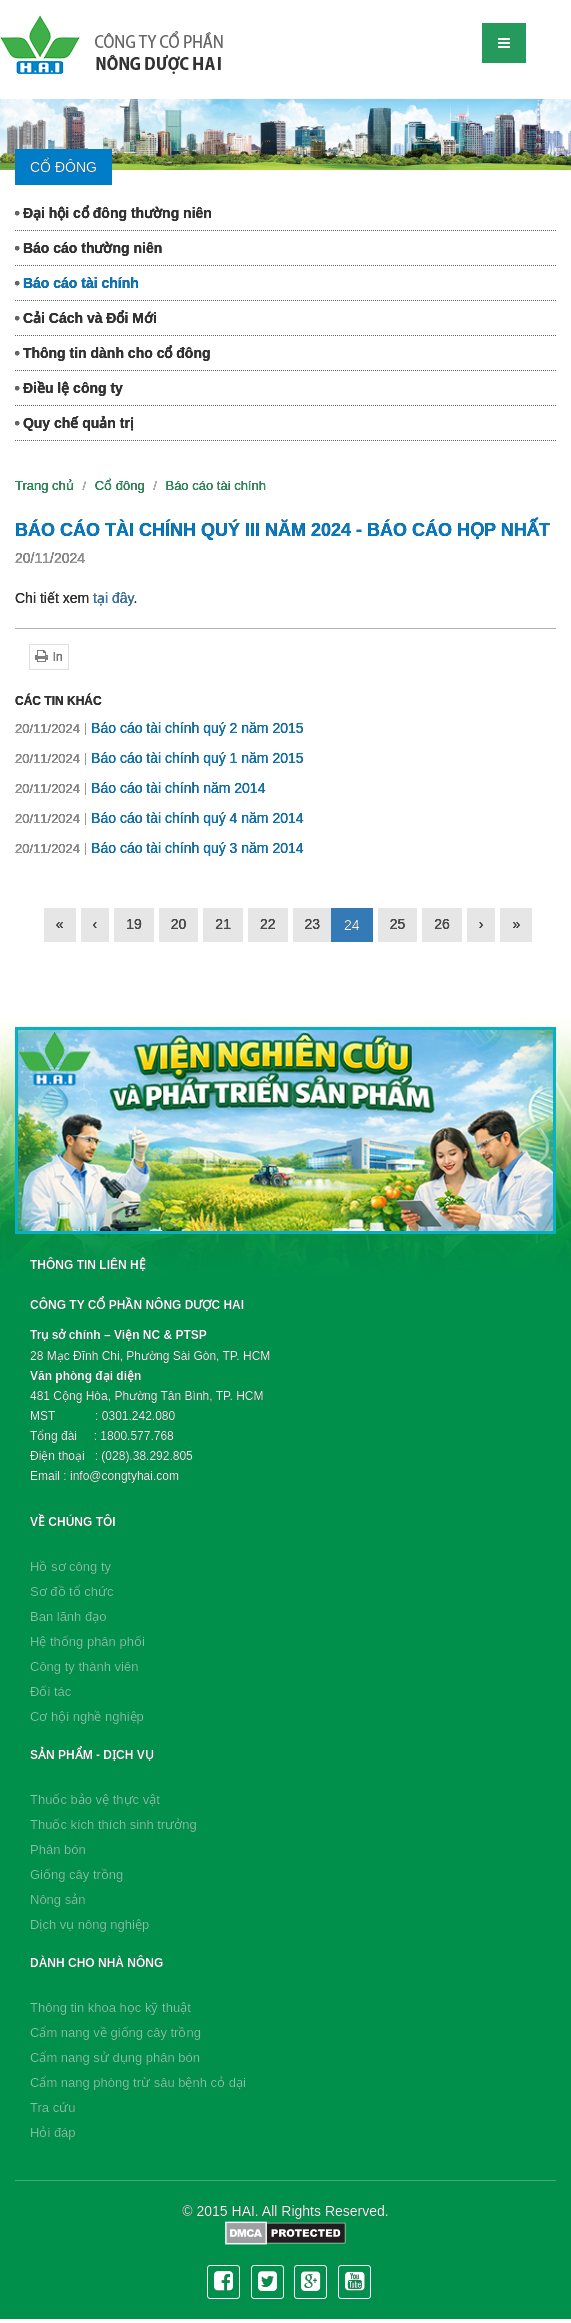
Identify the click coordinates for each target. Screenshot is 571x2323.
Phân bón (58, 1849)
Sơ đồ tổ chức (72, 1591)
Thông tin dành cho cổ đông (113, 353)
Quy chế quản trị (74, 423)
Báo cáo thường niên (88, 248)
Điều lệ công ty (69, 388)
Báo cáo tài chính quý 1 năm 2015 (159, 758)
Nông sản (57, 1899)
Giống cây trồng (76, 1874)
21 (223, 924)
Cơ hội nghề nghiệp (87, 1716)
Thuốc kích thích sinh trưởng (113, 1824)
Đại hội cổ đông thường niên (113, 213)
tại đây (113, 598)
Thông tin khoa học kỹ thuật (110, 2007)
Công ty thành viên (84, 1666)
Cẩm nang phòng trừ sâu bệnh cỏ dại (138, 2082)
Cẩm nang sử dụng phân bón (115, 2057)
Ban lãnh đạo (68, 1616)
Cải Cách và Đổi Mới (86, 318)
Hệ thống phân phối (87, 1641)
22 (268, 924)
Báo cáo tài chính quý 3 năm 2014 (159, 848)
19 (134, 924)
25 (398, 924)
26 (442, 924)
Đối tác (50, 1691)
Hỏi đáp (53, 2132)
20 (179, 924)
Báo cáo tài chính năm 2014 (140, 788)
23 (313, 924)
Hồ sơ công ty (70, 1566)
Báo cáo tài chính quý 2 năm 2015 (159, 728)
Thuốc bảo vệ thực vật (95, 1799)
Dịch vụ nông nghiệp (89, 1924)
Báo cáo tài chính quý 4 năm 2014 (159, 818)
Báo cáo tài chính (77, 283)
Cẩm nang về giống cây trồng (115, 2032)
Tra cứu (52, 2107)
